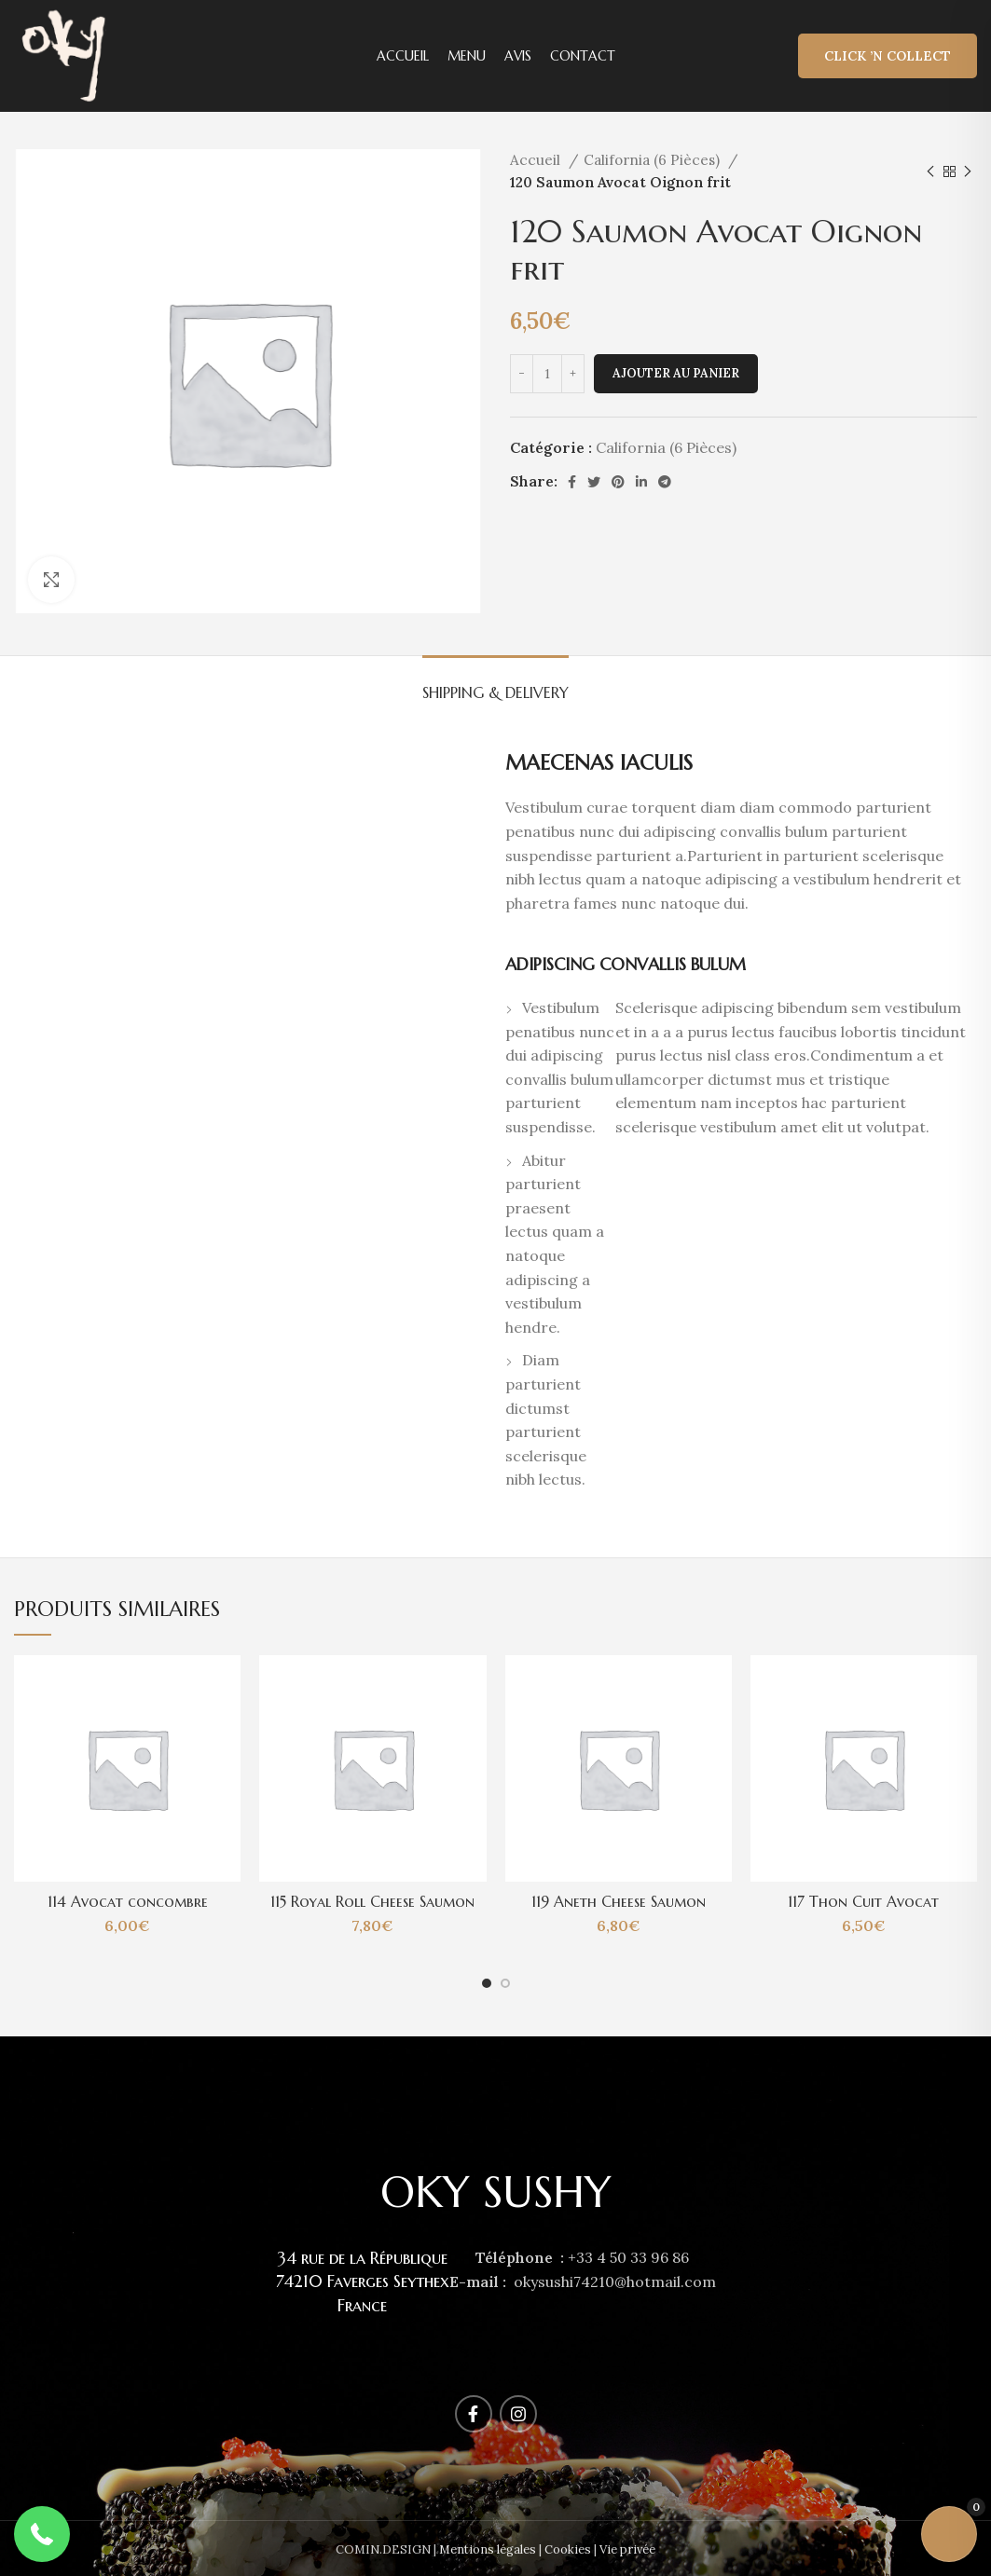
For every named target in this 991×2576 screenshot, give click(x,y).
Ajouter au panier (675, 373)
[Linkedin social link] (641, 482)
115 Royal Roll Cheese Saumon (372, 1901)
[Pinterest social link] (618, 482)
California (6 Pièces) (653, 160)
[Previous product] (930, 171)
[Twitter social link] (594, 482)
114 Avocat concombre (128, 1901)
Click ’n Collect (887, 56)
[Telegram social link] (665, 482)
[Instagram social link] (518, 2413)
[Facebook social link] (572, 482)
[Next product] (967, 171)
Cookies (567, 2549)
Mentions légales (487, 2549)
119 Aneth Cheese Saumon (618, 1901)
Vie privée (627, 2549)
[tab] (495, 683)
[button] (42, 2534)
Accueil (537, 160)
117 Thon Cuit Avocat (863, 1901)
